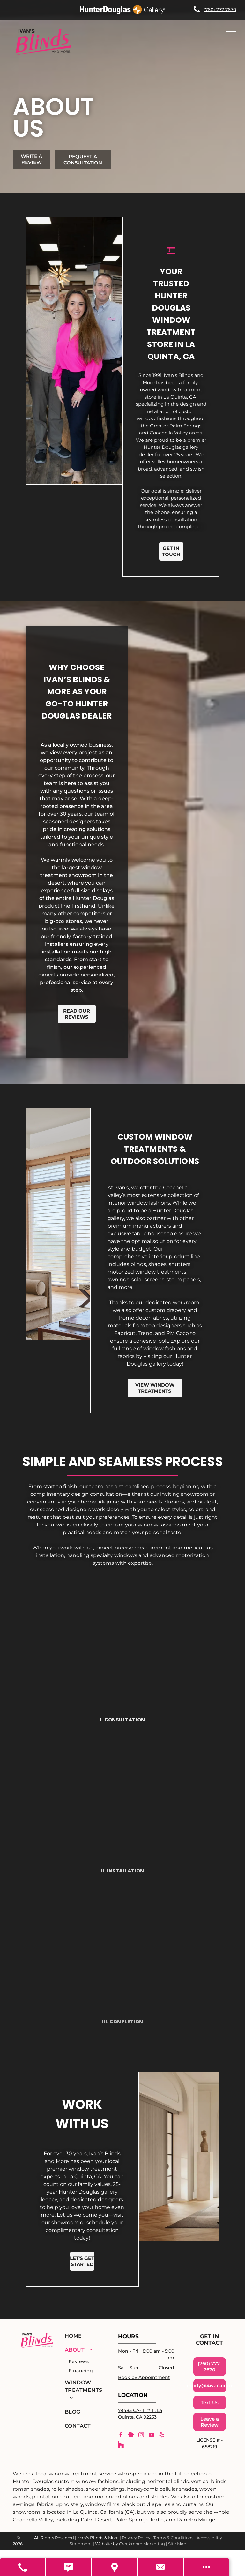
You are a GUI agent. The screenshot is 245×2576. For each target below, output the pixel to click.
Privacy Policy (136, 2537)
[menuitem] (84, 2336)
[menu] (231, 31)
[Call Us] (23, 2567)
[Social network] (131, 2436)
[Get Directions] (115, 2567)
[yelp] (161, 2436)
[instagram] (141, 2436)
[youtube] (151, 2436)
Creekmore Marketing (142, 2543)
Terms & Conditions (173, 2537)
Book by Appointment (144, 2377)
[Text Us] (69, 2567)
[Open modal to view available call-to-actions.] (206, 2567)
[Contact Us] (161, 2567)
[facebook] (120, 2436)
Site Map (177, 2543)
